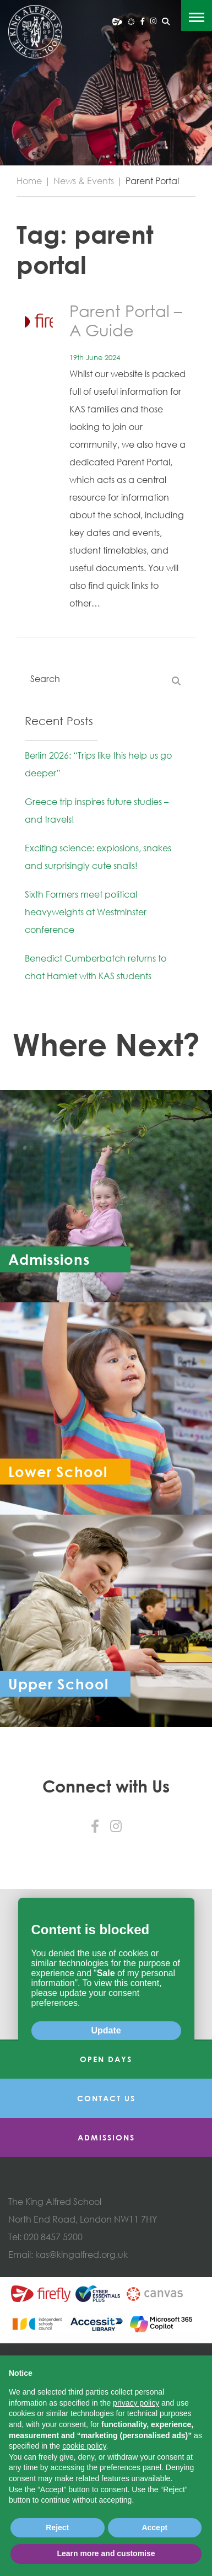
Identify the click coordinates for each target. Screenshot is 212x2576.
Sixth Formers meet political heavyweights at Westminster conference (85, 912)
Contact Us (106, 2239)
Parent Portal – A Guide (125, 320)
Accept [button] (154, 2527)
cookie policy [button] (84, 2445)
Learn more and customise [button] (106, 2553)
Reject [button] (57, 2527)
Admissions (106, 2278)
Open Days (106, 2200)
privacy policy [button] (136, 2402)
